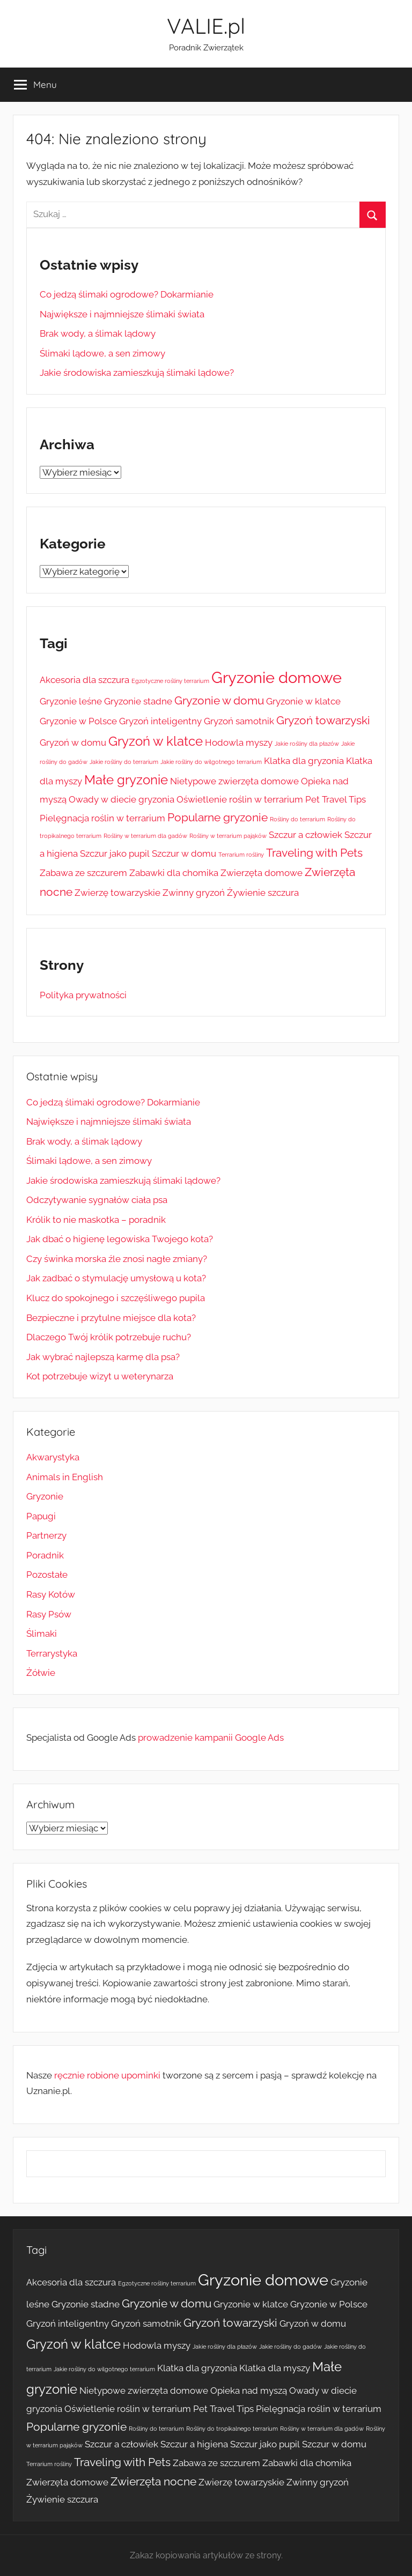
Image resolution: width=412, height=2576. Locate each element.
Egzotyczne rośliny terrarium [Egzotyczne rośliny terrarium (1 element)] (170, 681)
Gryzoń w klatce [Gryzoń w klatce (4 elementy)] (155, 741)
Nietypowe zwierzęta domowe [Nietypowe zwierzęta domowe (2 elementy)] (234, 781)
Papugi (41, 1516)
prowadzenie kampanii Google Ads (211, 1737)
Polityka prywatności (83, 995)
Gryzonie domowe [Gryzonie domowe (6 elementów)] (276, 677)
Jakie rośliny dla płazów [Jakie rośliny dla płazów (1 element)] (307, 743)
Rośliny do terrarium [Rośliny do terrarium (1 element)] (297, 819)
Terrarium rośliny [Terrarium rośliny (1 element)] (241, 854)
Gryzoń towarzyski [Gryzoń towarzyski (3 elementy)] (323, 720)
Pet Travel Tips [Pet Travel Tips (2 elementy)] (335, 799)
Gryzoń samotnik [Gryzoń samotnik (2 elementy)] (239, 721)
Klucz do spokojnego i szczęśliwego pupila (115, 1298)
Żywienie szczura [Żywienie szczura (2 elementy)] (263, 892)
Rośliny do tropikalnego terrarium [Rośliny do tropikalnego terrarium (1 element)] (232, 2428)
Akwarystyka (52, 1457)
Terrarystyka (51, 1653)
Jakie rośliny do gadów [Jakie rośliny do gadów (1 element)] (290, 2346)
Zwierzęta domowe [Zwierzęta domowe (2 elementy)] (261, 872)
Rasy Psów (48, 1614)
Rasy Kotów (50, 1594)
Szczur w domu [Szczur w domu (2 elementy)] (184, 853)
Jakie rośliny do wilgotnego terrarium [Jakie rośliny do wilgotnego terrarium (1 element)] (211, 762)
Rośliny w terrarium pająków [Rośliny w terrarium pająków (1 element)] (228, 836)
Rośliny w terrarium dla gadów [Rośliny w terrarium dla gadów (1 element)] (145, 836)
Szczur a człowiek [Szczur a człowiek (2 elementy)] (305, 834)
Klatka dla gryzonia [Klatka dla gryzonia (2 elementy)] (304, 760)
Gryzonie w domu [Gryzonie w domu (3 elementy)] (219, 700)
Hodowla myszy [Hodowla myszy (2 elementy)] (239, 742)
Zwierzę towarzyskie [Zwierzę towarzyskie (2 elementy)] (117, 892)
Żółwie (40, 1672)
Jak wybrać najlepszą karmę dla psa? (103, 1357)
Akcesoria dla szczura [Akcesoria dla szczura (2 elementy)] (84, 679)
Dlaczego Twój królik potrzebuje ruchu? (108, 1337)
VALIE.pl (206, 25)
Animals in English (64, 1477)
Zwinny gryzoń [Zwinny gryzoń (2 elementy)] (194, 892)
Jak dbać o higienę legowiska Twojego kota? (119, 1239)
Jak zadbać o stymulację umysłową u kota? (116, 1278)
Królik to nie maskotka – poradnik (96, 1219)
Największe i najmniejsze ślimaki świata (122, 314)
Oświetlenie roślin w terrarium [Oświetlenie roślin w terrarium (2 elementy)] (239, 799)
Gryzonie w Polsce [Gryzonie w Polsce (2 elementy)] (78, 721)
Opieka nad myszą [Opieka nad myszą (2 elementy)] (248, 2390)
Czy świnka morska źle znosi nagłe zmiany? (116, 1258)
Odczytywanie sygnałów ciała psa (96, 1199)
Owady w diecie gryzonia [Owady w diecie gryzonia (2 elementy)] (121, 799)
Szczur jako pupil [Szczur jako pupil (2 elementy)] (115, 853)
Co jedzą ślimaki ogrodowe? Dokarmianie (127, 294)
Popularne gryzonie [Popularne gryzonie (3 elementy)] (217, 817)
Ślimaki (41, 1633)
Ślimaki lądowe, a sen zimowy (102, 353)
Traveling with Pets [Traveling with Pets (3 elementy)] (314, 852)
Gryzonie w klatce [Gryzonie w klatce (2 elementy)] (303, 701)
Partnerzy (46, 1535)
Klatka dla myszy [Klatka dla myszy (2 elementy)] (274, 2368)
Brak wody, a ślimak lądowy (98, 333)
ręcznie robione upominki (107, 2075)
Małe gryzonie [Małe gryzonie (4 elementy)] (126, 780)
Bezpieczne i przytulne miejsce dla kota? (111, 1317)
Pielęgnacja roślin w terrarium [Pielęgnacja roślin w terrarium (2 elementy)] (102, 818)
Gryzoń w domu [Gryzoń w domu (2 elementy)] (73, 742)
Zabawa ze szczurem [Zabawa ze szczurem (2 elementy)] (83, 872)
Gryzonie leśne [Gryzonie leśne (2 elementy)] (71, 701)
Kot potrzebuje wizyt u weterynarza (99, 1376)
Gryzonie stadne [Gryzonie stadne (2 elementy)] (138, 701)
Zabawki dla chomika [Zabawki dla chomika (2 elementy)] (173, 872)
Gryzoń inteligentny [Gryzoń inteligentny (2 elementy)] (160, 721)
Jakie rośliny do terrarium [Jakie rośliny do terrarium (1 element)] (124, 762)
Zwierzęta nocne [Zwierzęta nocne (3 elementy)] (153, 2481)
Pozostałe (47, 1574)
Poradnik (45, 1555)
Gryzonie (44, 1496)
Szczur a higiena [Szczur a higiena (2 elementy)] (194, 2444)
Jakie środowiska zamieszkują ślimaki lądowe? (137, 372)
